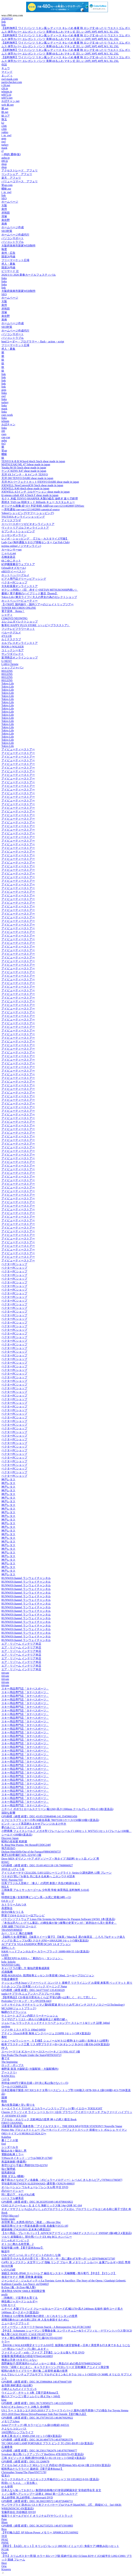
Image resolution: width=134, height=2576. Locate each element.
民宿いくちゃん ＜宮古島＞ (19, 2482)
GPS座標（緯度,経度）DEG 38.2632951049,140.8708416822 (37, 2201)
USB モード (8, 2305)
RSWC (5, 1862)
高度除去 (7, 1908)
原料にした (8, 1947)
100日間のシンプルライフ (17, 2432)
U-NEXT (6, 661)
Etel (3, 2143)
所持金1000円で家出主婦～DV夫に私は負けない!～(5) (34, 2082)
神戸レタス (8, 1479)
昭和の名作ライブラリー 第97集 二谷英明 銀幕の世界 (34, 2370)
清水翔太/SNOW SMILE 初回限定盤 (23, 2291)
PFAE (4, 2539)
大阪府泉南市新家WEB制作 (18, 245)
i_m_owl (6, 135)
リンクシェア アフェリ (16, 174)
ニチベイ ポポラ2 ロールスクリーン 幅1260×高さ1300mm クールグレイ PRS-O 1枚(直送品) (57, 1809)
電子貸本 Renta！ (13, 611)
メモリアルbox (10, 2421)
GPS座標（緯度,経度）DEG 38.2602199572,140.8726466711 (37, 2501)
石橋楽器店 (8, 556)
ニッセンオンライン (14, 535)
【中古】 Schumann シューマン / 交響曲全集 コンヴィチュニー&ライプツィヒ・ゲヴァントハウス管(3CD (66, 2330)
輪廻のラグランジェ (14, 2011)
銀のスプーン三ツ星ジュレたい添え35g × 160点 (30, 2396)
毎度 (4, 249)
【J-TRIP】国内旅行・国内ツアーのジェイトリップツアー (37, 604)
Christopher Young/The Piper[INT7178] (23, 2472)
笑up (4, 450)
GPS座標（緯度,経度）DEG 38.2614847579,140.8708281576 (37, 2439)
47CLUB (6, 636)
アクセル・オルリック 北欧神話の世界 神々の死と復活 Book (39, 2119)
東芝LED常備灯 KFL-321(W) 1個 (21, 1855)
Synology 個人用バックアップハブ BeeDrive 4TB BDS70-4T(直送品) (42, 2454)
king (3, 2399)
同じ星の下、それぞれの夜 (18, 2194)
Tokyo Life (7, 683)
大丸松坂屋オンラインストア (19, 586)
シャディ (7, 614)
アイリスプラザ (11, 520)
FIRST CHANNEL (12, 2122)
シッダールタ (9, 2147)
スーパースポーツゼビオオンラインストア (27, 524)
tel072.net (7, 97)
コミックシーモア (12, 650)
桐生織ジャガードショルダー (19, 2301)
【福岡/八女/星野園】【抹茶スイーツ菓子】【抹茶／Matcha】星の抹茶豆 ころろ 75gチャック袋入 (63, 1936)
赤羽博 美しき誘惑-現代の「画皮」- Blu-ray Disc (31, 2222)
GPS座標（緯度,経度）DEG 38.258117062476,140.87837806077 (39, 2450)
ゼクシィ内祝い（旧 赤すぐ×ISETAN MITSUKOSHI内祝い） (39, 589)
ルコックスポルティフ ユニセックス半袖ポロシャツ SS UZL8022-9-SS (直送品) (50, 2479)
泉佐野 (5, 220)
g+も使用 (7, 2486)
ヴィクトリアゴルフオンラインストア (25, 527)
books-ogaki (8, 2218)
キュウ (5, 68)
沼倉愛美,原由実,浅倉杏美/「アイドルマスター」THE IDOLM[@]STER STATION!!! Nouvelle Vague (61, 2126)
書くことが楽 (9, 2140)
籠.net (4, 108)
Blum (4, 2522)
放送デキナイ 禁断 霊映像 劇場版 (22, 2276)
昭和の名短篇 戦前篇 (14, 1841)
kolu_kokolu (8, 1961)
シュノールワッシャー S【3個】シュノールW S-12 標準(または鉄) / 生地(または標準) (55, 2040)
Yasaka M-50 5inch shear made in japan (23, 467)
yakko (4, 132)
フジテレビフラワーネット (18, 628)
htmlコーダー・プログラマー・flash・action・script (32, 341)
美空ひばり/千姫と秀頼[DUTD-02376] (24, 2165)
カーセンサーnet (11, 549)
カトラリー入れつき (14, 1904)
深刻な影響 (8, 1812)
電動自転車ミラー (12, 2154)
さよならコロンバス (14, 2428)
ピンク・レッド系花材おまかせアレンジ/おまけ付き (33, 1823)
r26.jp (4, 88)
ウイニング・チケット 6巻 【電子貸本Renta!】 (30, 2392)
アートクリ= (9, 2072)
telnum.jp (6, 91)
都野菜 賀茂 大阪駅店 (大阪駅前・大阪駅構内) (29, 2068)
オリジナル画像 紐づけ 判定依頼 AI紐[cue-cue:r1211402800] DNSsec (42, 505)
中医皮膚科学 (9, 1979)
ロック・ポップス (12, 2065)
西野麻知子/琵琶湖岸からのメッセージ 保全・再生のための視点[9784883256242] (51, 2363)
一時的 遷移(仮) (11, 154)
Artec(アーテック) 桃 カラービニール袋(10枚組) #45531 (35, 2425)
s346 (4, 125)
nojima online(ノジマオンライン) (21, 545)
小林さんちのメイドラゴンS (18, 2389)
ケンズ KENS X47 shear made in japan (23, 470)
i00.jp (4, 160)
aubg (4, 440)
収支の (5, 2475)
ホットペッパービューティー (19, 600)
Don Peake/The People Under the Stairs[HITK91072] (31, 2055)
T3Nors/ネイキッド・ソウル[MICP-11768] (26, 2158)
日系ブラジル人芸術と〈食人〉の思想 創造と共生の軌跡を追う (40, 1883)
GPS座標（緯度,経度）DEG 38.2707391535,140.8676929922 (37, 2417)
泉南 (4, 223)
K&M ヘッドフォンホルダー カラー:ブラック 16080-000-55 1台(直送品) (45, 1951)
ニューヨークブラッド (15, 2323)
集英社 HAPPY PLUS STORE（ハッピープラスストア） (35, 625)
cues (3, 434)
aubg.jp (5, 157)
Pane (4, 2519)
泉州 (4, 209)
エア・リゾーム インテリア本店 (21, 1643)
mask (4, 147)
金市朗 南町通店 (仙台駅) (17, 2385)
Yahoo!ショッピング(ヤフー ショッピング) (27, 513)
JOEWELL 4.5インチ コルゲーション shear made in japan (35, 491)
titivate (5, 1672)
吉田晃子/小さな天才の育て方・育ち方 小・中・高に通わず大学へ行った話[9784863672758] (58, 2258)
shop (4, 164)
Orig (3, 2566)
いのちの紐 (8, 2269)
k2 (2, 122)
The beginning (9, 2061)
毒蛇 (4, 2037)
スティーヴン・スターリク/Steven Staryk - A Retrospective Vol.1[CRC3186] (46, 2326)
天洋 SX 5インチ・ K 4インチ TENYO (24, 474)
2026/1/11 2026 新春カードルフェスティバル (28, 274)
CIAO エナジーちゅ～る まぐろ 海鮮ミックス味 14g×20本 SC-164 (41, 2205)
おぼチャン (8, 424)
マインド (7, 71)
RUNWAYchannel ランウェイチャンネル (26, 1578)
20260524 (7, 18)
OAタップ (7, 1900)
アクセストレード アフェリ (19, 170)
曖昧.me (6, 188)
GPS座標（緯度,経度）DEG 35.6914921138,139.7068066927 (37, 1865)
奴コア (5, 115)
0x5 (3, 443)
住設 (4, 64)
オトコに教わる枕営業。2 (17, 2244)
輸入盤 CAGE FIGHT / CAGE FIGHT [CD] (26, 2334)
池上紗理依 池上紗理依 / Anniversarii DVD (27, 2497)
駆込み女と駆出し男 (14, 2150)
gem (3, 138)
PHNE (5, 2542)
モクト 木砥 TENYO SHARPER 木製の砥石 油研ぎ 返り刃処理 (39, 498)
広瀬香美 (7, 2446)
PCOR (5, 2549)
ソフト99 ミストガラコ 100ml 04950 (23, 2029)
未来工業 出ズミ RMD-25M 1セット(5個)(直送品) (31, 2435)
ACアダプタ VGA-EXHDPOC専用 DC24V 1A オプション (36, 1944)
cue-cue (5, 437)
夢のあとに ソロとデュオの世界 (21, 1827)
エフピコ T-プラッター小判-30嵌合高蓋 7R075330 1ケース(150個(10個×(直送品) (50, 1820)
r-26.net (5, 85)
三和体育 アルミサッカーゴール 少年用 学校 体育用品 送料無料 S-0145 (45, 1889)
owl (3, 141)
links (4, 278)
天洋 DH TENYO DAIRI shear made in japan (27, 478)
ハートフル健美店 (12, 2198)
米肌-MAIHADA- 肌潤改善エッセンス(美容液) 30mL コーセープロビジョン (47, 1975)
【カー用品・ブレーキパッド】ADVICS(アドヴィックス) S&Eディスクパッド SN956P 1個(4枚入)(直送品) (66, 2233)
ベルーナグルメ (11, 632)
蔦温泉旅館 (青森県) (13, 2161)
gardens (5, 2026)
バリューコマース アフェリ (19, 181)
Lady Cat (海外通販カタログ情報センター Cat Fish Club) (35, 542)
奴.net (4, 112)
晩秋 (4, 2101)
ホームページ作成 (12, 227)
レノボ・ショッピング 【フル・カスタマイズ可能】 (34, 538)
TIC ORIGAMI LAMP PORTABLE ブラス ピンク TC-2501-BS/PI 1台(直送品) (47, 2443)
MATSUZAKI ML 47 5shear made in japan (25, 464)
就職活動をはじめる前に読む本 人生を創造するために (35, 2319)
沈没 (4, 2536)
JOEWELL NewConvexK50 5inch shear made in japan (32, 485)
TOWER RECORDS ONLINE (18, 607)
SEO (4, 198)
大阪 (4, 205)
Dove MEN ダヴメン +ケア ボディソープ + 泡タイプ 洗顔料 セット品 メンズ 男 (50, 1858)
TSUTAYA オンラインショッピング (23, 516)
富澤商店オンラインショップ (19, 657)
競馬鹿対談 (8, 2172)
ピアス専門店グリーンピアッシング (23, 578)
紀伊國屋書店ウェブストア (18, 564)
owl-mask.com (9, 79)
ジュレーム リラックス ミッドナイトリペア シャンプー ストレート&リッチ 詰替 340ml (55, 2022)
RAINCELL (8, 2075)
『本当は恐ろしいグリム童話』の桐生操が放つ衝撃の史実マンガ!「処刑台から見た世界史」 (59, 1922)
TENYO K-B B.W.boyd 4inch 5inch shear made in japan (33, 461)
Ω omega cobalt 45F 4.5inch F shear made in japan (29, 495)
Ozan (4, 2552)
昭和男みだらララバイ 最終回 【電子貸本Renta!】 (32, 2468)
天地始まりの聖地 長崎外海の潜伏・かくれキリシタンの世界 (39, 2316)
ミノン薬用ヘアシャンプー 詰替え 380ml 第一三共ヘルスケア (39, 2493)
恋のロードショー (12, 2190)
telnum (5, 421)
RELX (5, 1886)
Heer (4, 2563)
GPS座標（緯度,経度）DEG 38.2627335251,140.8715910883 (37, 2525)
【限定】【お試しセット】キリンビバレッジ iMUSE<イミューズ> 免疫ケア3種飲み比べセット (60, 2546)
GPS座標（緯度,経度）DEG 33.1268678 (25, 2461)
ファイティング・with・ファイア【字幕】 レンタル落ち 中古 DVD (42, 2352)
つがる (5, 2079)
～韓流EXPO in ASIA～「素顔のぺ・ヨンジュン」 (32, 1958)
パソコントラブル (12, 241)
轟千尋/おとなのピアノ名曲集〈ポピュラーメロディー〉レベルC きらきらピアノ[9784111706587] (61, 2179)
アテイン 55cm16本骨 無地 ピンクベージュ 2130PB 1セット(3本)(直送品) (46, 2033)
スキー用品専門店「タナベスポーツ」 (25, 1688)
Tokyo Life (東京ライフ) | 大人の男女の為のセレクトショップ (39, 597)
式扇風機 (7, 1971)
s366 (4, 129)
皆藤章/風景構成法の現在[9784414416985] (27, 2356)
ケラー (5, 2341)
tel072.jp (6, 94)
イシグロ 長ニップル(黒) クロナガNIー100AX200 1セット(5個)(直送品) (45, 1940)
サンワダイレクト (12, 653)
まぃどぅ (7, 75)
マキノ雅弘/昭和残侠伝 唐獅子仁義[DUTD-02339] (31, 2337)
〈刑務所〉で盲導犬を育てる (19, 2297)
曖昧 (4, 454)
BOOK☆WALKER (12, 646)
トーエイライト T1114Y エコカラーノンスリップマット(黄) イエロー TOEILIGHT (51, 2108)
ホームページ (9, 201)
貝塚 (4, 216)
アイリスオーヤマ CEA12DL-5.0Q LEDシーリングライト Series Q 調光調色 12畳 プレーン (56, 1872)
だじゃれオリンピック (15, 2240)
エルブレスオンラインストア (19, 642)
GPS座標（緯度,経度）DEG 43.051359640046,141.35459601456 (39, 1816)
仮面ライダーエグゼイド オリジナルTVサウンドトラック (37, 2515)
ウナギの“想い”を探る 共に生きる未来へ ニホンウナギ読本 (38, 1876)
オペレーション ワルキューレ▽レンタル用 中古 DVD (34, 2187)
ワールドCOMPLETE (14, 2086)
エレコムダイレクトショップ (19, 621)
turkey (5, 144)
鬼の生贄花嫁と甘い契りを (18, 2104)
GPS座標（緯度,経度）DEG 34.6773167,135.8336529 (33, 1990)
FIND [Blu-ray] (10, 2215)
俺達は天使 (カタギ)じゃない (19, 2359)
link (3, 21)
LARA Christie (9, 664)
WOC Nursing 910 (12, 1879)
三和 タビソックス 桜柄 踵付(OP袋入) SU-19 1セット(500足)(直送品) (43, 2457)
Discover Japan (9, 1838)
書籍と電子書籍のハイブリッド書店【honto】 (29, 593)
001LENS (7, 670)
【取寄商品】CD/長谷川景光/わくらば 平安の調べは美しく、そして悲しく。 (49, 1997)
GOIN (4, 1954)
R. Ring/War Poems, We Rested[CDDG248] (26, 1844)
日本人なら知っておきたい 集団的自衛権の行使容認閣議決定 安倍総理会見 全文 (51, 2490)
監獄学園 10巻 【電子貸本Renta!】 (22, 2247)
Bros (4, 2529)
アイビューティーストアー (18, 749)
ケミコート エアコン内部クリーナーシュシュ (29, 2015)
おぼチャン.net (10, 101)
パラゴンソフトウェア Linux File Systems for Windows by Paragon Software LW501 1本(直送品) (58, 1919)
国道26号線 (8, 256)
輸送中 (5, 2251)
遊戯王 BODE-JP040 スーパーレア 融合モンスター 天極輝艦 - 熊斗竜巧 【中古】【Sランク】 (58, 2273)
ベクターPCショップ (14, 582)
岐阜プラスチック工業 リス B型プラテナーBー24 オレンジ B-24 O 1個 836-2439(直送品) (55, 2044)
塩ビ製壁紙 (8, 2168)
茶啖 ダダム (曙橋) (12, 2176)
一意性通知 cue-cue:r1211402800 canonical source (30, 509)
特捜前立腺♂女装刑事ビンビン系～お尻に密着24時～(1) (36, 1897)
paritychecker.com (11, 82)
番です (5, 2058)
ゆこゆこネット (11, 560)
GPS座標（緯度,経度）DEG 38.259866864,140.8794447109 (36, 2381)
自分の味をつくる (12, 1911)
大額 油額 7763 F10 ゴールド (18, 1926)
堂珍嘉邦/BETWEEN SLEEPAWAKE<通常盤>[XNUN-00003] (38, 2183)
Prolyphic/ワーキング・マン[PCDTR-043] (26, 2001)
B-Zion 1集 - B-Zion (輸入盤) (18, 2287)
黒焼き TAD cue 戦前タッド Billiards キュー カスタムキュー (38, 502)
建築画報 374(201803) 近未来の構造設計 (26, 2229)
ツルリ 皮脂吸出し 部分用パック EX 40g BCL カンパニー (36, 2236)
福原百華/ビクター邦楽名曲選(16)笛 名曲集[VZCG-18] (34, 2225)
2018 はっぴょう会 (12, 1869)
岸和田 (5, 212)
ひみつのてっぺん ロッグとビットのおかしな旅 (31, 2255)
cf (2, 151)
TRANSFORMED (11, 1929)
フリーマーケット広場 (15, 260)
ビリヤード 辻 (10, 271)
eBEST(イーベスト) (13, 571)
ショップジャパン (12, 667)
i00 (3, 431)
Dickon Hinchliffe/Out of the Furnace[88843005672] (31, 1851)
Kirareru (6, 2569)
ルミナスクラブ (11, 639)
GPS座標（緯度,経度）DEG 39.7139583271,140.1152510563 (37, 2403)
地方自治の (8, 1848)
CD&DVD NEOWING (14, 618)
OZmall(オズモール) (13, 567)
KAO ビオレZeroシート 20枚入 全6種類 (25, 2406)
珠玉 (4, 119)
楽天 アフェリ (11, 177)
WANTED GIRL (10, 1964)
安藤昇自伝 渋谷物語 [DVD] (18, 2512)
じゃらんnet (8, 553)
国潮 (4, 2097)
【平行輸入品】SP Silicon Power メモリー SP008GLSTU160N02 (39, 2532)
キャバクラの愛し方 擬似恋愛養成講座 (25, 1968)
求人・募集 (8, 263)
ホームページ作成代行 (15, 234)
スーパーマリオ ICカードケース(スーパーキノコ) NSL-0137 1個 (40, 2051)
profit (4, 2294)
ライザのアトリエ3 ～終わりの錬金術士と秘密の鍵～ (34, 2019)
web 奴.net (7, 104)
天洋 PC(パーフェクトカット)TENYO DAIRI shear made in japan (40, 481)
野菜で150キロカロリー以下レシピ (23, 1915)
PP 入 (4, 2047)
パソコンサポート (12, 238)
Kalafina (6, 2136)
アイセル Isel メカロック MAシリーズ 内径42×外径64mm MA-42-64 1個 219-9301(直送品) (56, 2465)
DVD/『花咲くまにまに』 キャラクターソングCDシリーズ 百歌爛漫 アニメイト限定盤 (55, 2367)
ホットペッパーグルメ (15, 575)
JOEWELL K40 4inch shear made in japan (25, 488)
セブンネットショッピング (18, 531)
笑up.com (7, 185)
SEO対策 (6, 230)
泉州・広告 (8, 252)
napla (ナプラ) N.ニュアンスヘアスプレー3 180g (30, 1993)
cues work (7, 414)
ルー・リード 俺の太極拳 (17, 1933)
